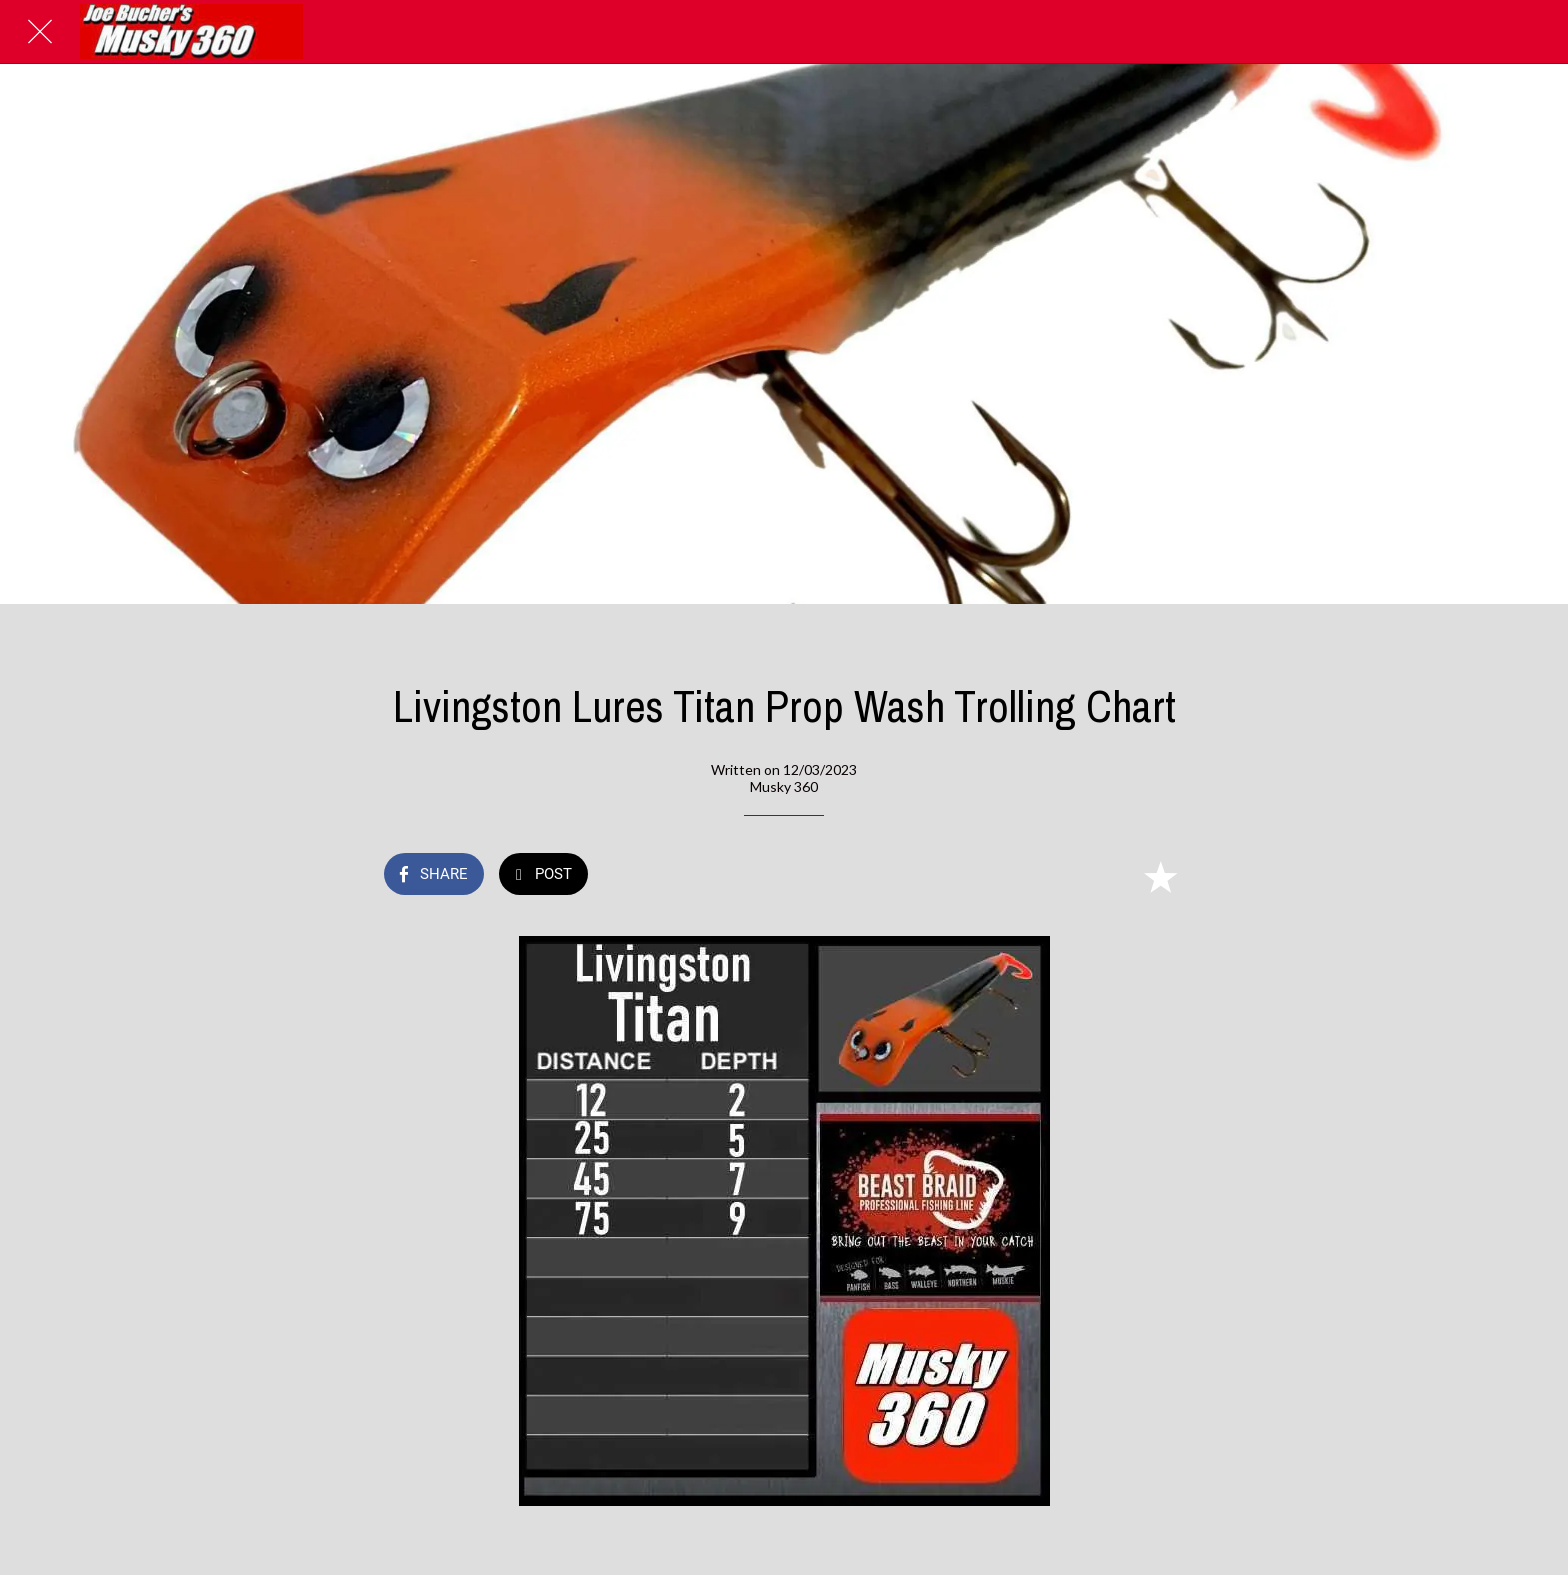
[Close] (40, 32)
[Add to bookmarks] (1160, 876)
